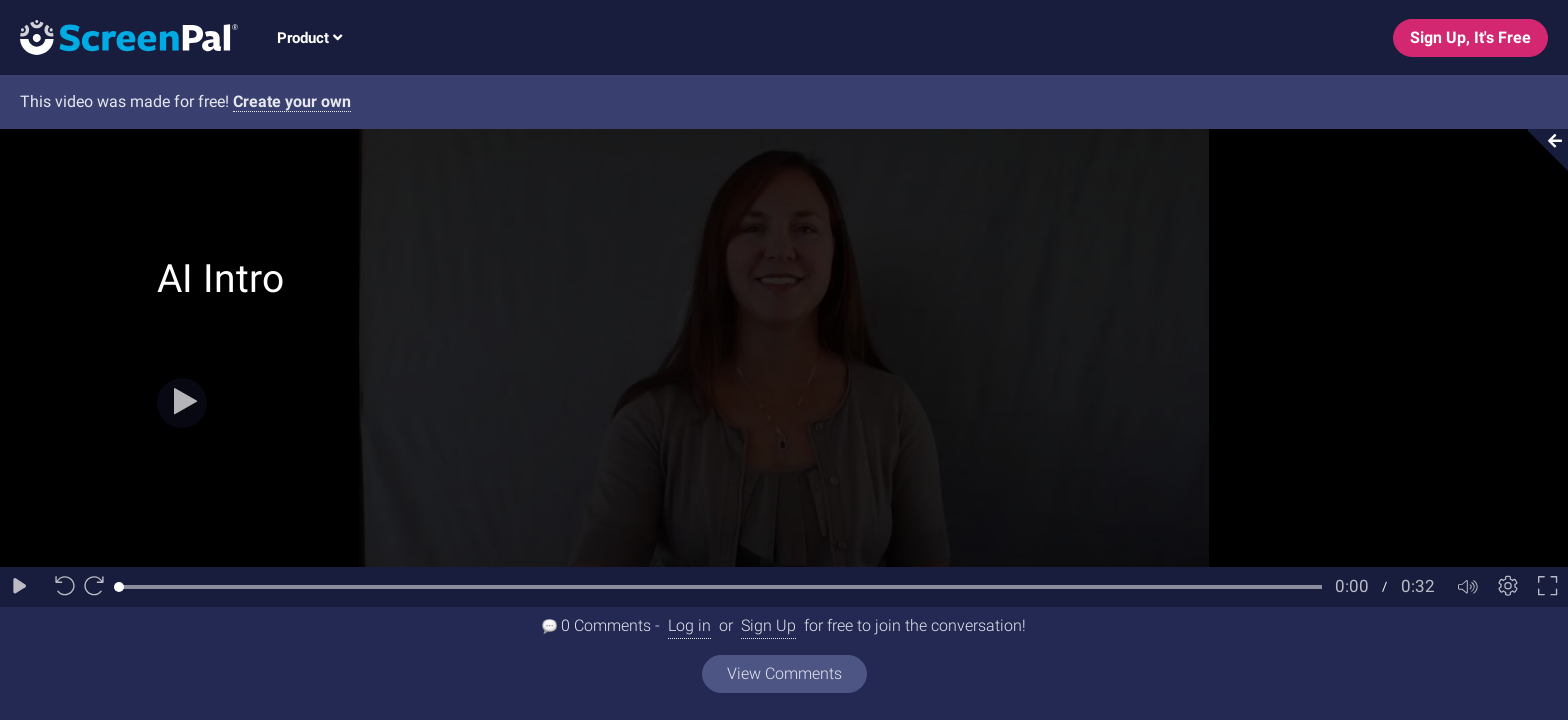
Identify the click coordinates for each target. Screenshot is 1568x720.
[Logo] (119, 36)
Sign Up (768, 625)
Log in (689, 625)
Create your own (292, 101)
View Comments (784, 673)
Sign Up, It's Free (1470, 37)
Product (309, 38)
